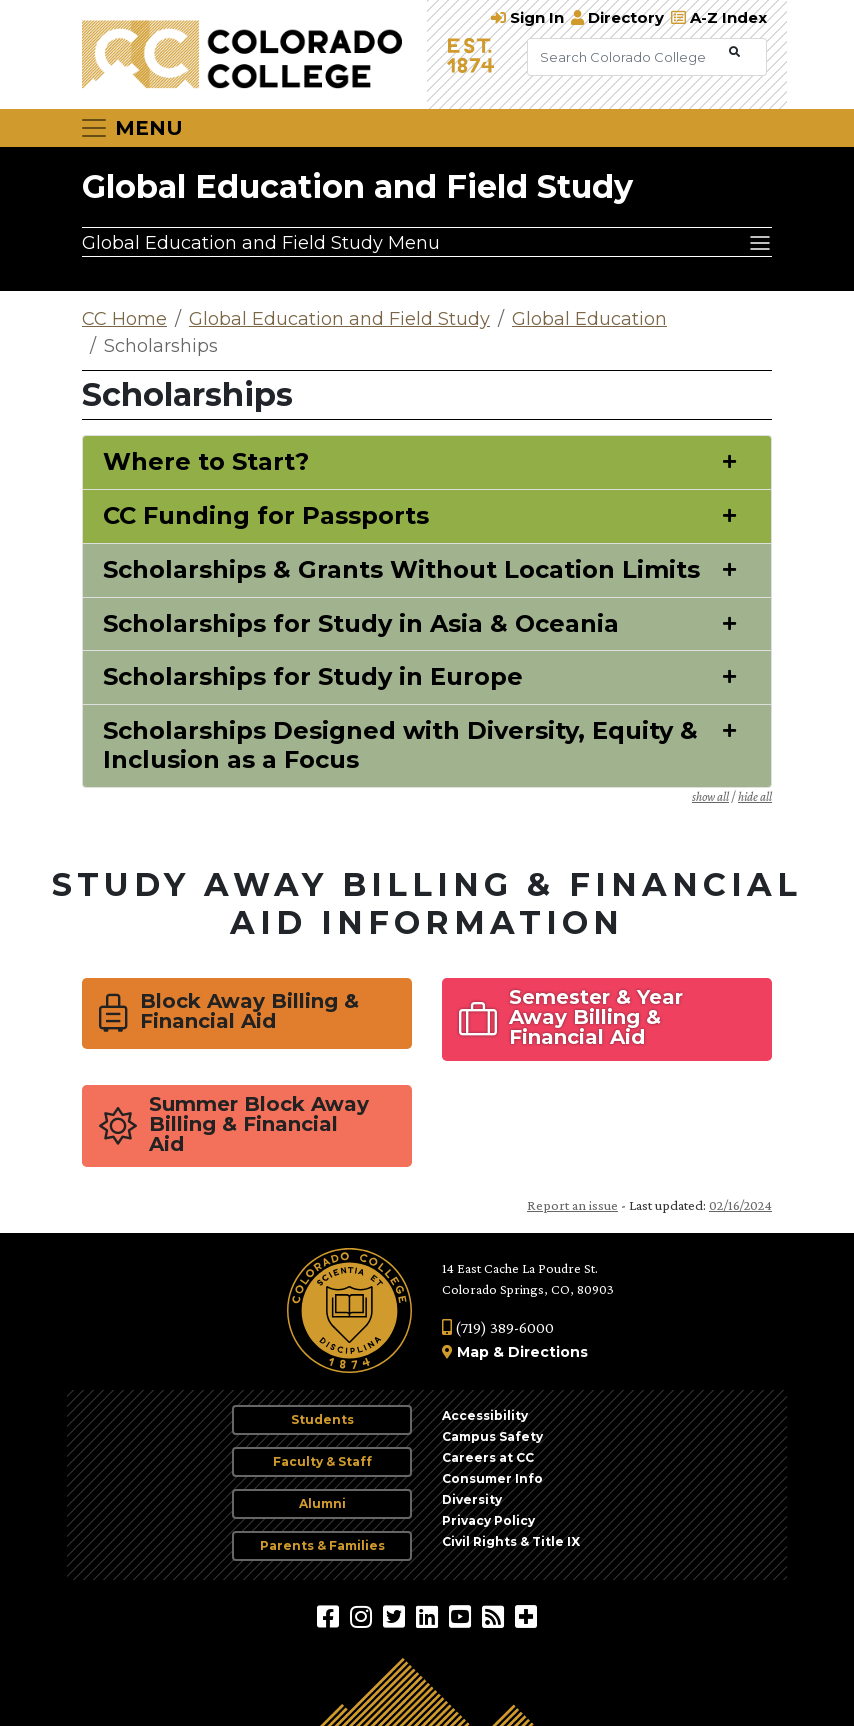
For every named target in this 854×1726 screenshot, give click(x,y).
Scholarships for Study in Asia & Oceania (361, 624)
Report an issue (572, 1205)
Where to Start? (206, 462)
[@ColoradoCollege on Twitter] (396, 1616)
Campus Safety (492, 1436)
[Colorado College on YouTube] (462, 1616)
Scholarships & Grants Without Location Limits (401, 570)
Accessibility (485, 1415)
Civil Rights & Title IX (511, 1541)
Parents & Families (322, 1545)
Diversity (472, 1499)
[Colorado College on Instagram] (363, 1616)
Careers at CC (488, 1457)
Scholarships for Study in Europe (313, 677)
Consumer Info (492, 1478)
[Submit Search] (734, 52)
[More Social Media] (526, 1616)
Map (473, 1352)
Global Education (589, 319)
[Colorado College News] (495, 1616)
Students (322, 1419)
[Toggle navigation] (131, 128)
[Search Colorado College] (626, 57)
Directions (548, 1352)
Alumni (322, 1503)
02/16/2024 (740, 1205)
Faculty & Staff (322, 1461)
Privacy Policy (488, 1520)
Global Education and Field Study (357, 186)
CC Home (124, 319)
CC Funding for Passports (266, 516)
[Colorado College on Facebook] (330, 1616)
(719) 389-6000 (498, 1327)
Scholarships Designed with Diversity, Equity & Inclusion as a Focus (400, 745)
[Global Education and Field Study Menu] (427, 242)
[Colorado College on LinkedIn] (429, 1616)
